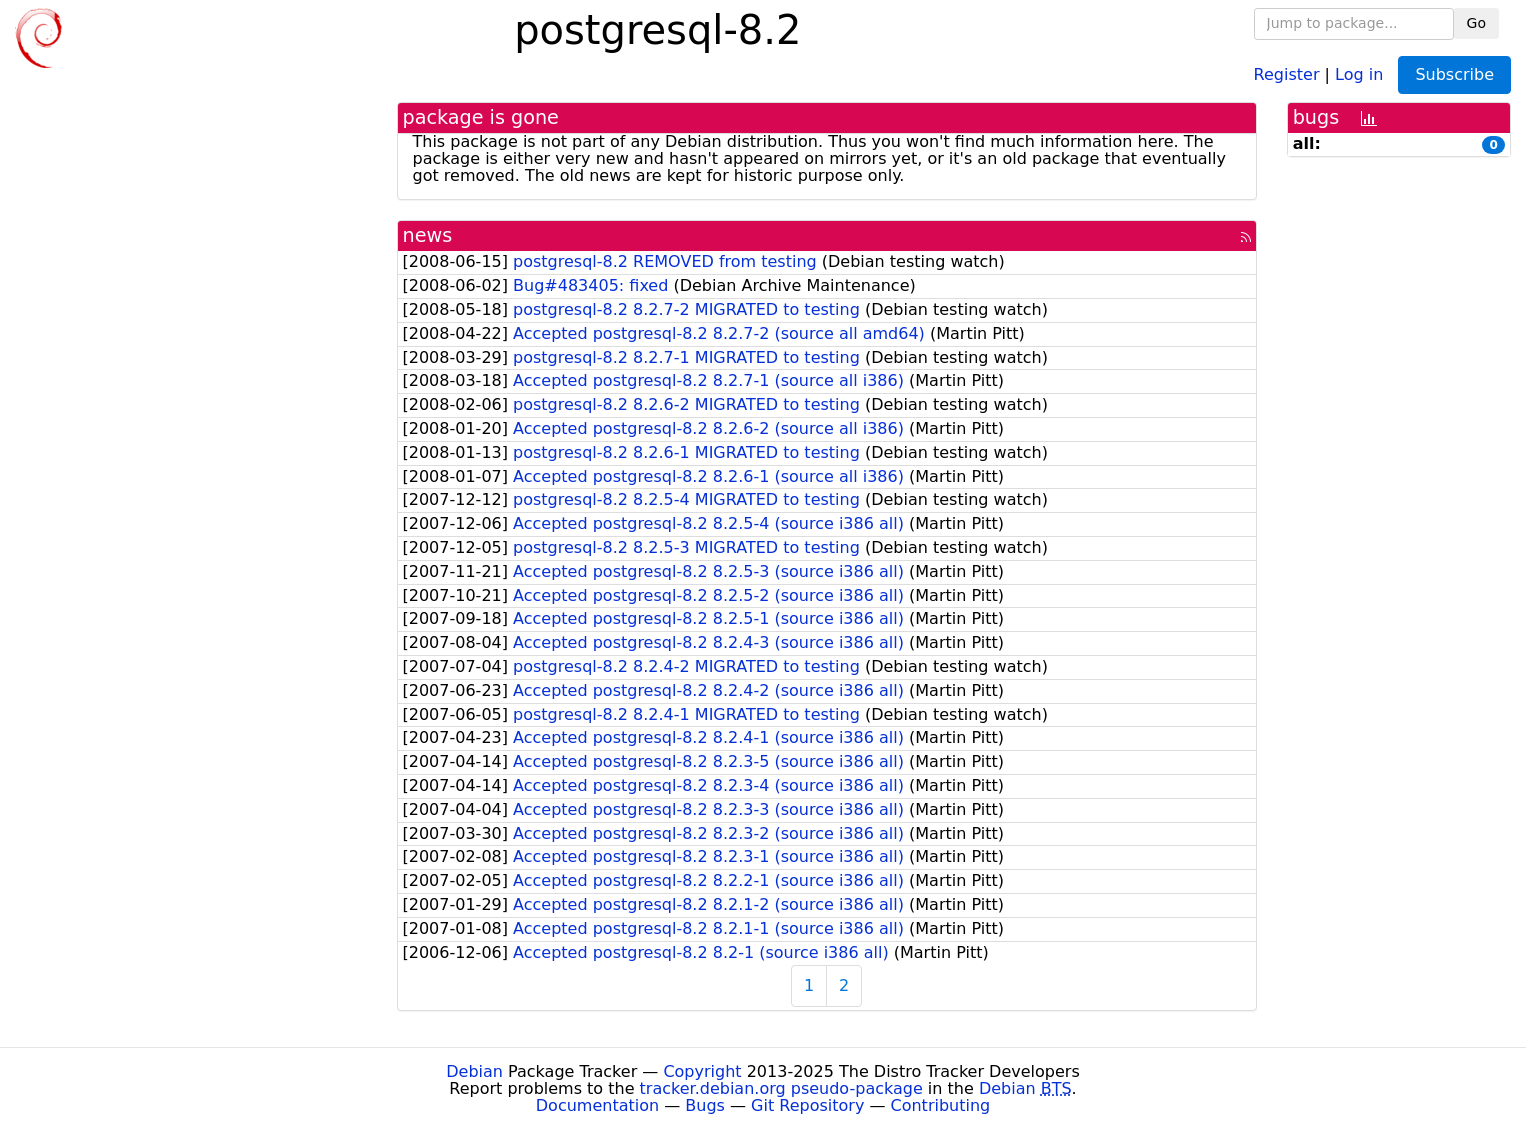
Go (1476, 23)
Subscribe (1454, 74)
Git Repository (807, 1105)
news (428, 235)
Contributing (941, 1105)
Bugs (705, 1105)
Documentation (597, 1105)
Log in (1359, 73)
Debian (474, 1071)
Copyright (702, 1071)
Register (1287, 73)
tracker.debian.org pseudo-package (781, 1088)
